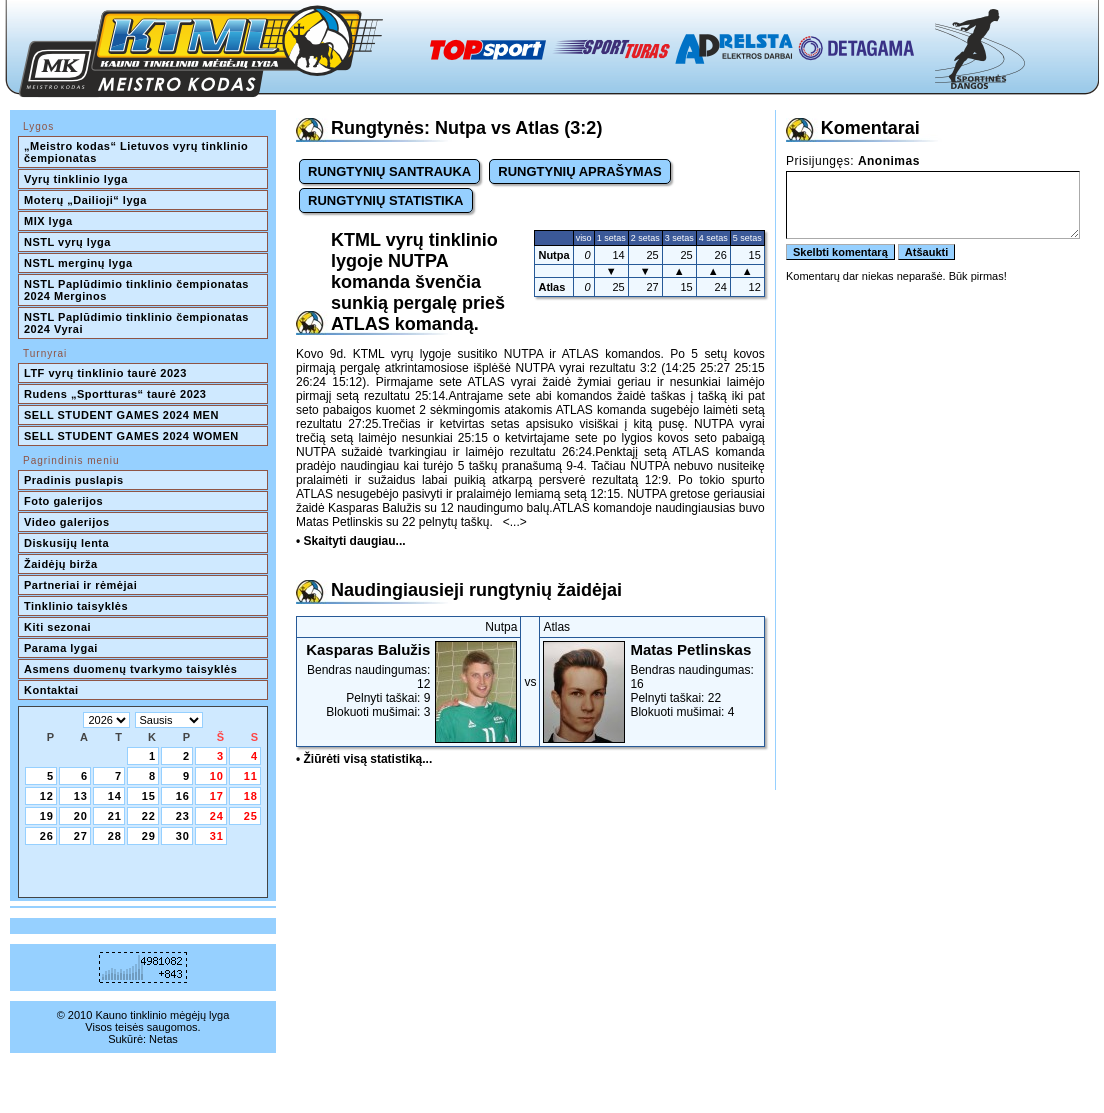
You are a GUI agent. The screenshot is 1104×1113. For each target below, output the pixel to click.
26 (47, 836)
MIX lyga (48, 221)
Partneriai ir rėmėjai (80, 585)
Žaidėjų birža (61, 564)
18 (251, 796)
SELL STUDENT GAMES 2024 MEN (121, 415)
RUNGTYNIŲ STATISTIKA (386, 200)
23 (183, 816)
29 (149, 836)
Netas (163, 1039)
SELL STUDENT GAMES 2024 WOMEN (131, 436)
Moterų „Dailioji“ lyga (85, 200)
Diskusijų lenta (66, 543)
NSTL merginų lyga (78, 263)
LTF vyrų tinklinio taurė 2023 (105, 373)
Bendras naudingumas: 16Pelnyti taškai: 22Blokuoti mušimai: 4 (651, 680)
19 (47, 816)
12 (47, 796)
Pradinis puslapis (74, 480)
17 (217, 796)
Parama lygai (61, 648)
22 (149, 816)
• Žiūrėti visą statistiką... (364, 759)
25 (251, 816)
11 (251, 776)
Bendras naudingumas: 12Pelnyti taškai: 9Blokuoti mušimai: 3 (408, 680)
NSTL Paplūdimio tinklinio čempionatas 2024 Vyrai (138, 323)
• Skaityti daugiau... (351, 541)
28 (115, 836)
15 (149, 796)
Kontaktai (51, 690)
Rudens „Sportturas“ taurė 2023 (115, 394)
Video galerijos (67, 522)
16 (183, 796)
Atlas (551, 287)
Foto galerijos (63, 501)
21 (115, 816)
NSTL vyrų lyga (67, 242)
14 (115, 796)
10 (217, 776)
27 (81, 836)
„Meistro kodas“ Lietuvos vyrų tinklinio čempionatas (138, 152)
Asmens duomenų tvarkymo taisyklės (130, 669)
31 (217, 836)
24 (217, 816)
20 (81, 816)
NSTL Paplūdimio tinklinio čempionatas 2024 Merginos (138, 290)
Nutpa (553, 255)
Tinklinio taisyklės (76, 606)
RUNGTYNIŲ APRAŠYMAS (579, 171)
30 (183, 836)
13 (81, 796)
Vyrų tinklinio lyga (76, 179)
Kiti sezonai (57, 627)
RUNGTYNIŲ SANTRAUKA (389, 171)
